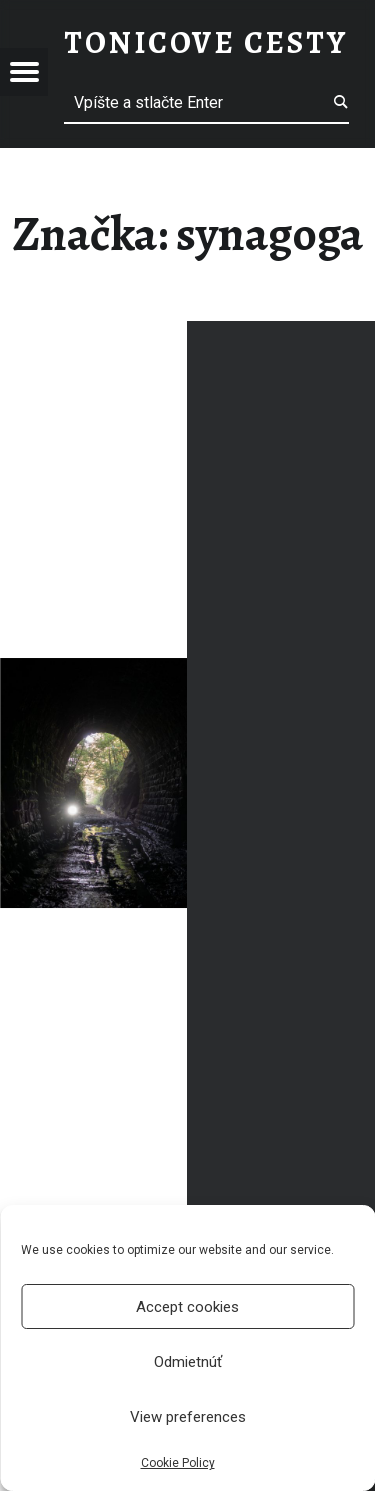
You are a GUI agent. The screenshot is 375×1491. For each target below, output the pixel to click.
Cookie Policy (178, 1463)
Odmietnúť (188, 1362)
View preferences (188, 1417)
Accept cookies (187, 1307)
